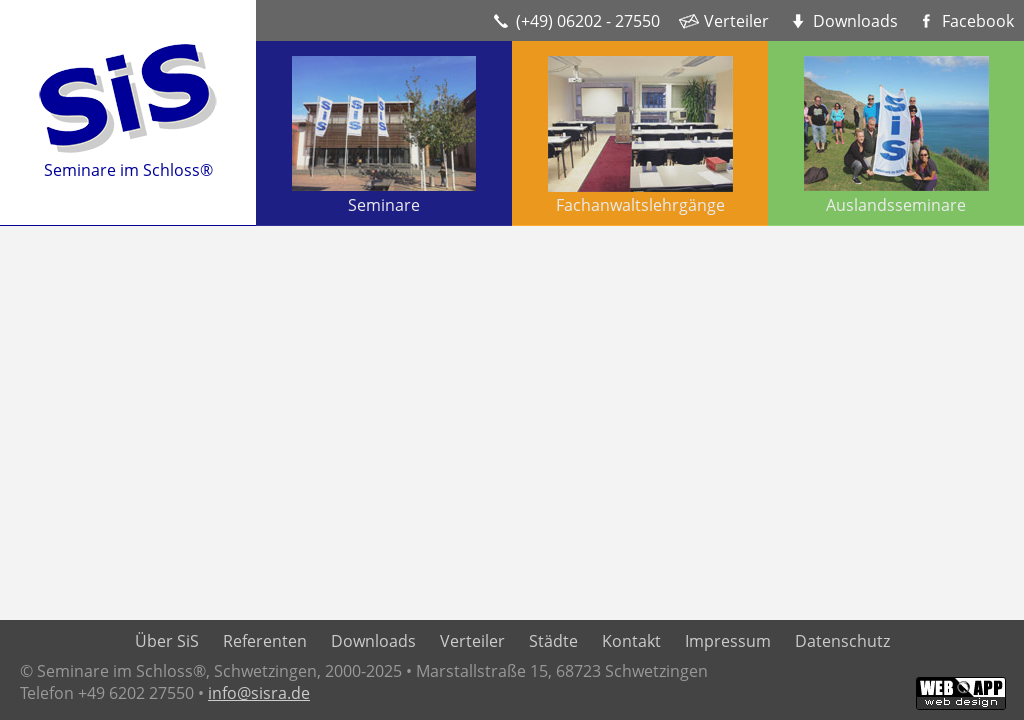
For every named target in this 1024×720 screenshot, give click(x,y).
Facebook (978, 21)
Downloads (855, 21)
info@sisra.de (259, 693)
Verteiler (736, 21)
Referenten (265, 641)
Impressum (728, 641)
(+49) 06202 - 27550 (588, 21)
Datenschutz (842, 641)
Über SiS (167, 641)
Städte (553, 641)
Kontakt (631, 641)
